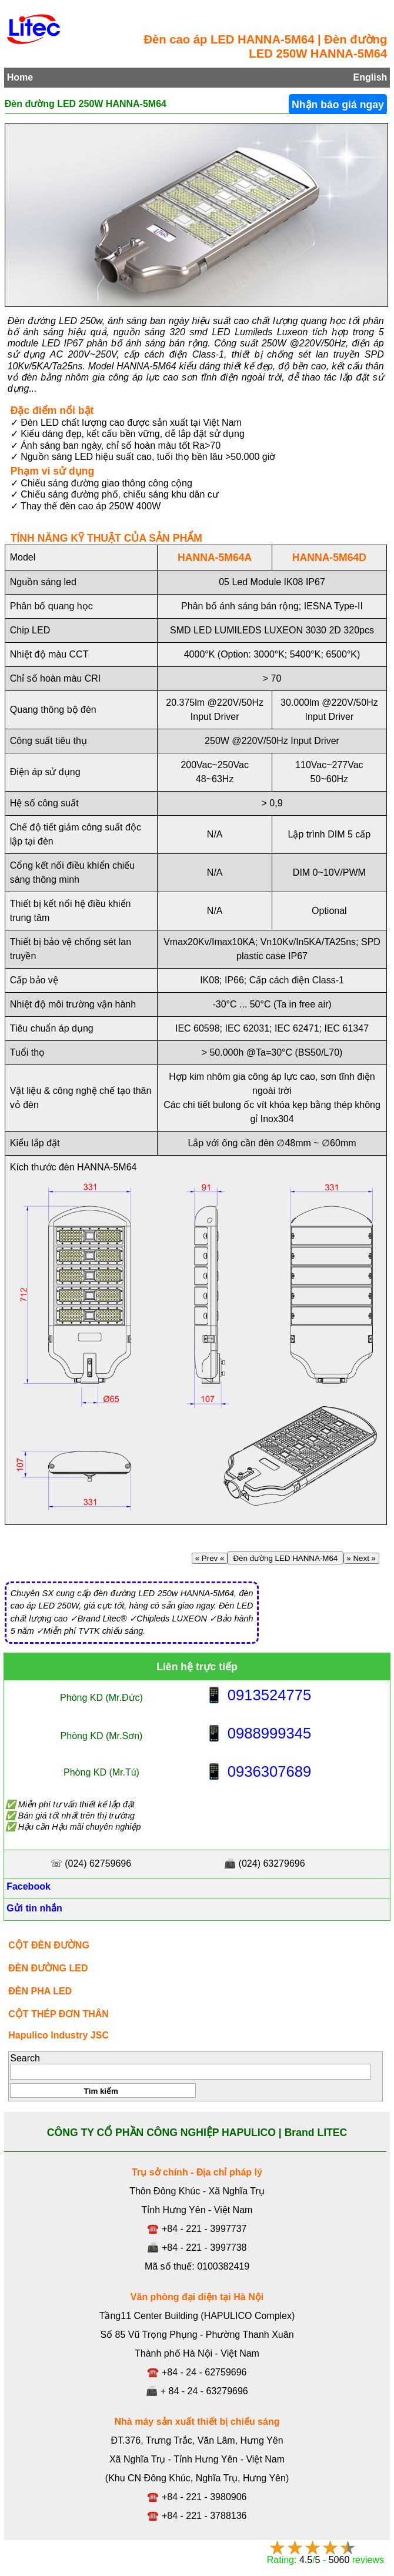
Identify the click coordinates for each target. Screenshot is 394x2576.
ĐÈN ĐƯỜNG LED (48, 1968)
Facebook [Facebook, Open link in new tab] (27, 1886)
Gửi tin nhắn (33, 1908)
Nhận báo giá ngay (338, 105)
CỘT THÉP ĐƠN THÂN (58, 2014)
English (370, 77)
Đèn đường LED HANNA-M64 (285, 1558)
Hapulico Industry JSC (58, 2035)
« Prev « (209, 1558)
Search (25, 2058)
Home (20, 77)
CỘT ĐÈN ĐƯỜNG (48, 1945)
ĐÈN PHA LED (40, 1991)
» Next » (361, 1558)
